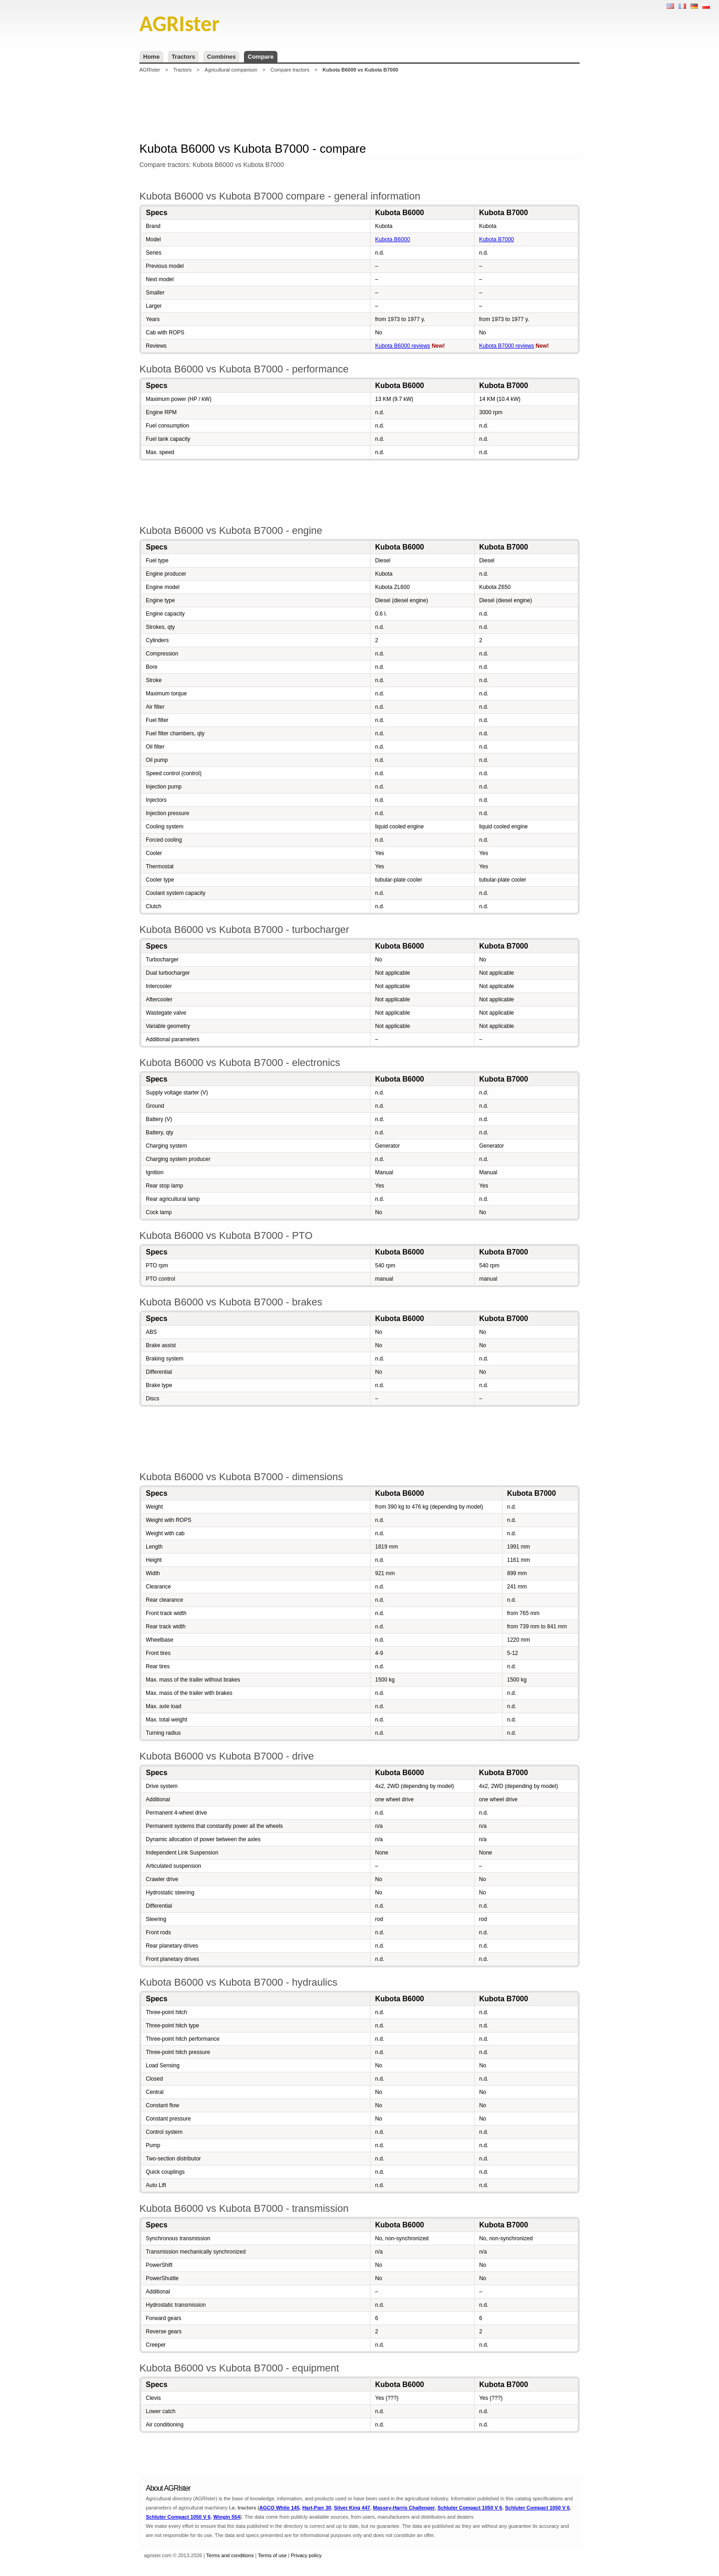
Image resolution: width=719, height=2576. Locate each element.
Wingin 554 (226, 2517)
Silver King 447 (352, 2507)
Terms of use (272, 2555)
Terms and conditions (230, 2555)
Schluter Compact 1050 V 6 (469, 2507)
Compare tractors (290, 69)
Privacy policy (306, 2555)
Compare (260, 56)
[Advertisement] (359, 107)
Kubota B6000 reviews (402, 346)
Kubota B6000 (392, 239)
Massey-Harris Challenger (404, 2507)
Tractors (183, 56)
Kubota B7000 (496, 239)
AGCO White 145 (279, 2507)
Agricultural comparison (231, 69)
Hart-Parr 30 (316, 2507)
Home (151, 56)
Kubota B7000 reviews (506, 346)
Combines (221, 56)
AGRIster (149, 69)
